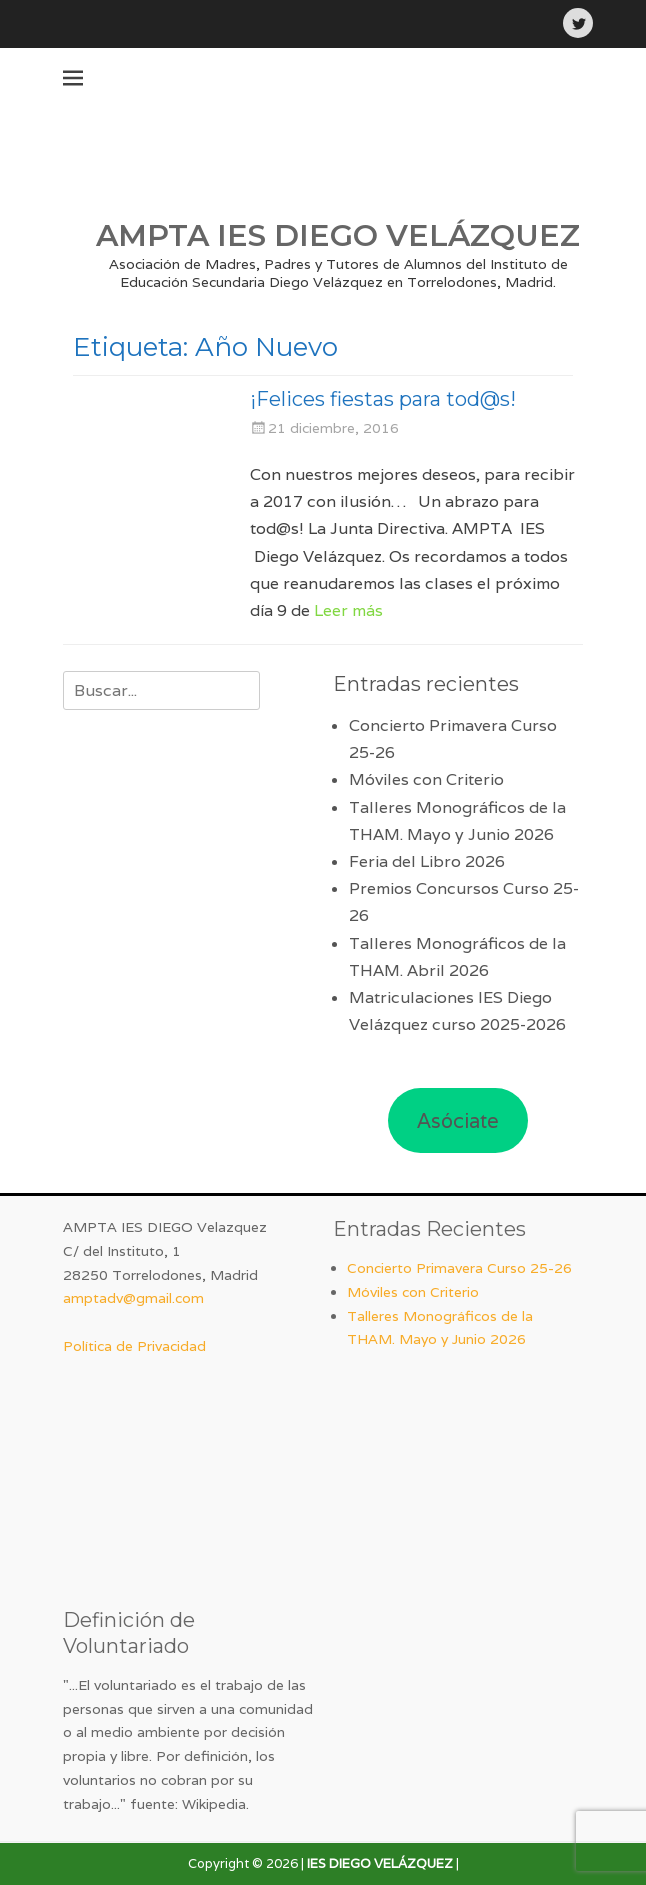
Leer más (348, 610)
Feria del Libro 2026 (427, 861)
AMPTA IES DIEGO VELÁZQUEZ (338, 235)
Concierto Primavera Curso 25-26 (459, 1268)
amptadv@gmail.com (133, 1298)
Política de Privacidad (134, 1346)
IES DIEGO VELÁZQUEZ (380, 1863)
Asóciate (458, 1121)
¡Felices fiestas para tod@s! (383, 399)
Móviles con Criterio (426, 779)
